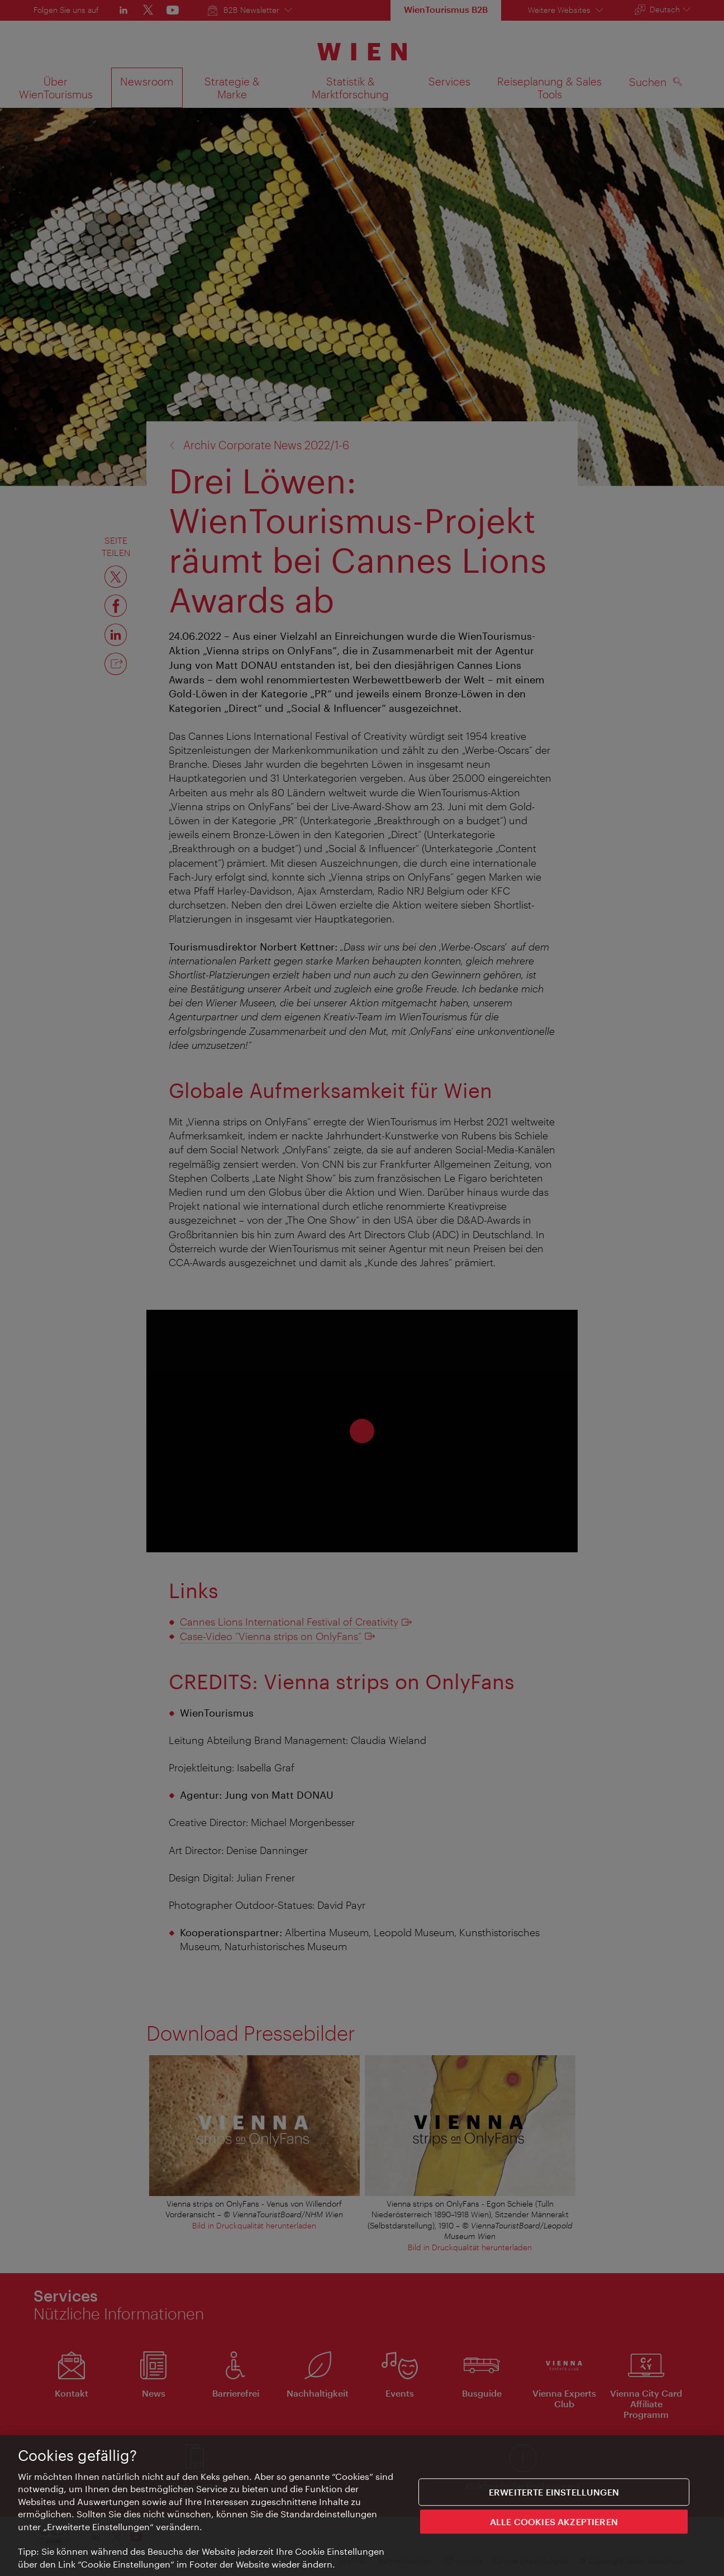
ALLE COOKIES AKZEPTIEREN (554, 2525)
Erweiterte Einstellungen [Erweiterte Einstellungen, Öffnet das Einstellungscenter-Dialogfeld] (554, 2494)
